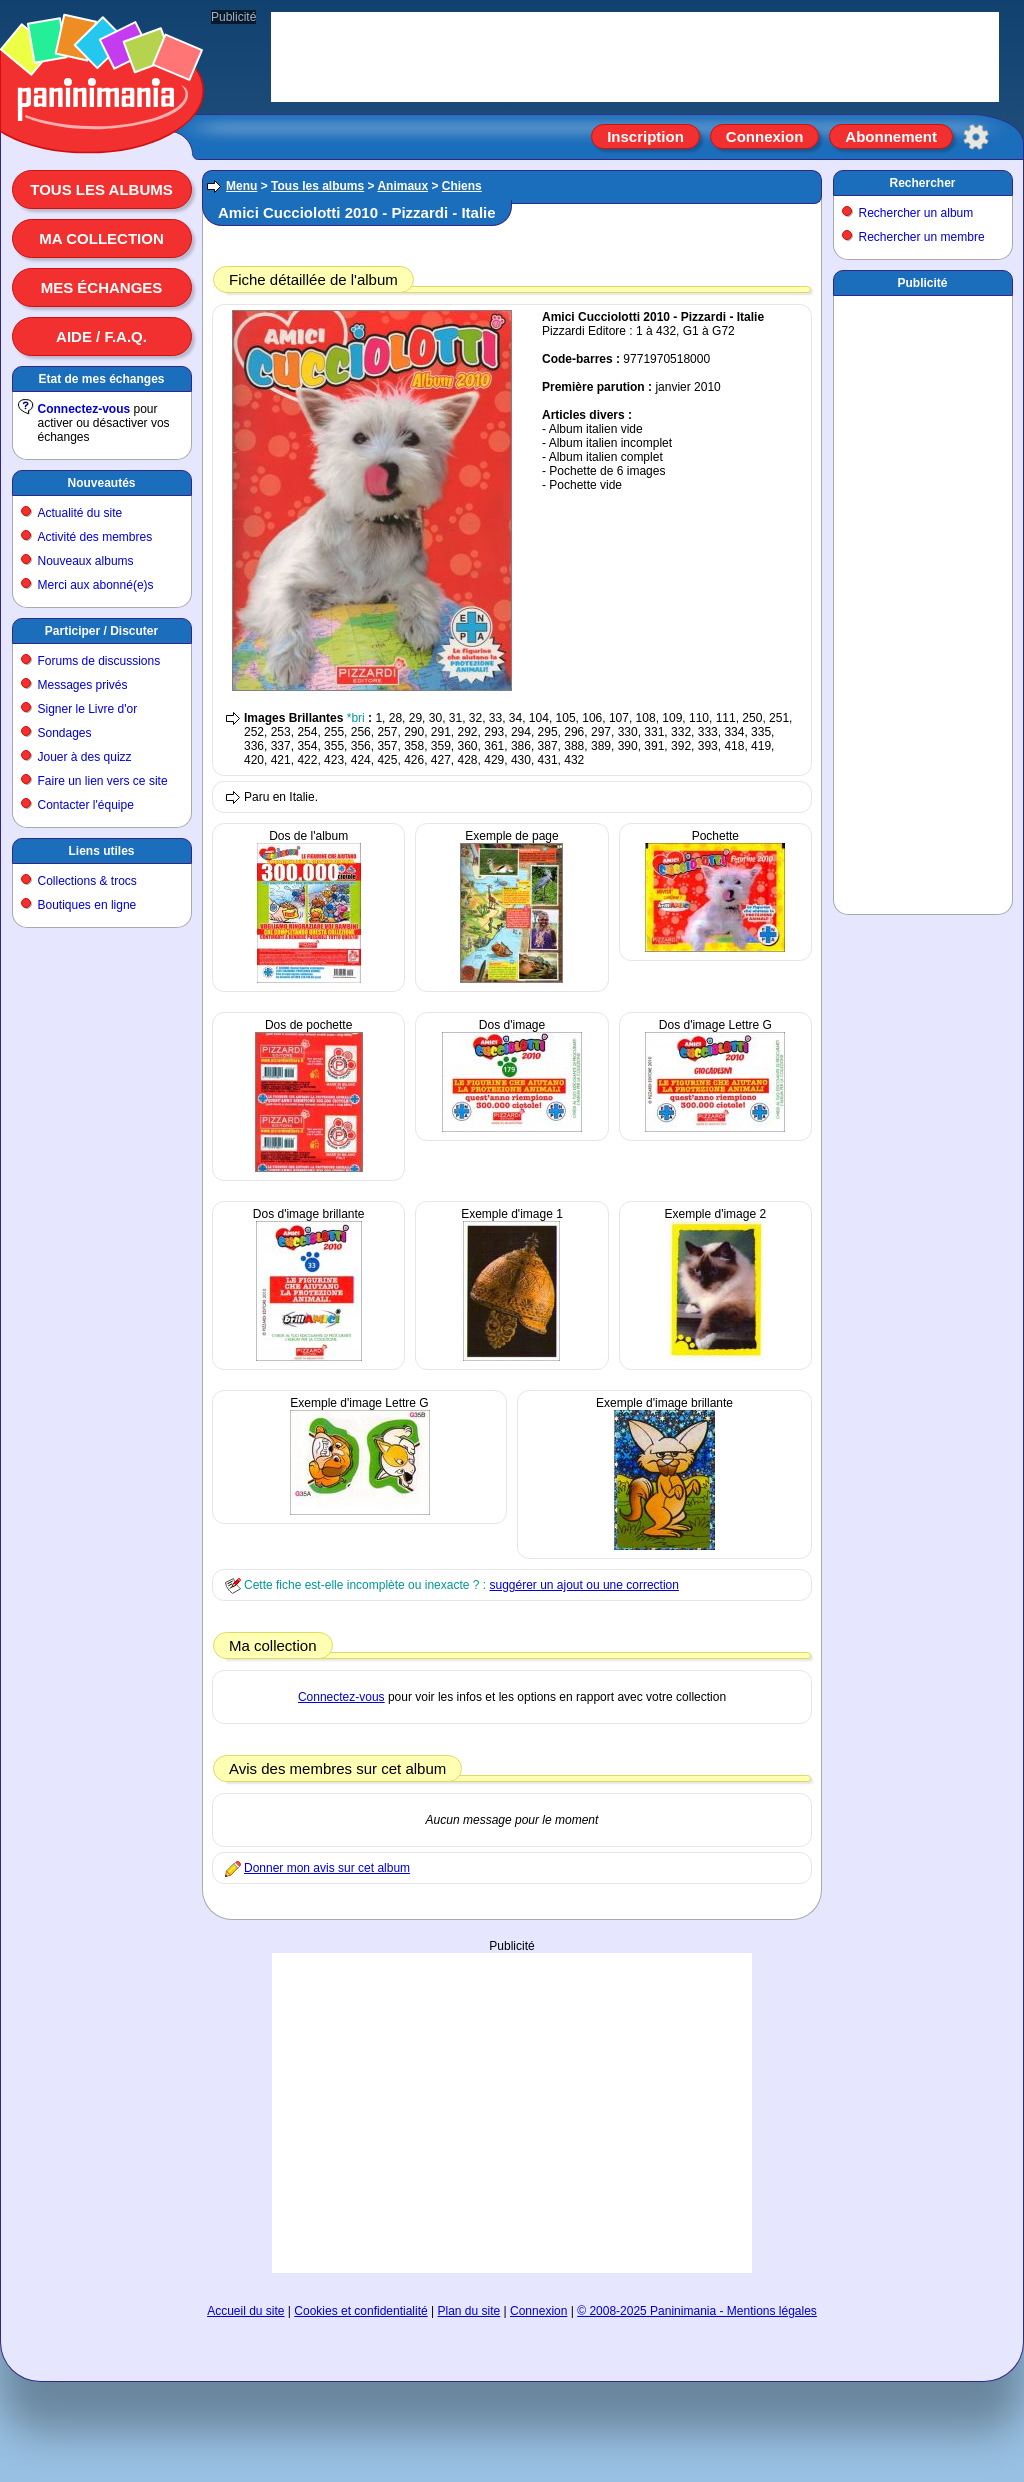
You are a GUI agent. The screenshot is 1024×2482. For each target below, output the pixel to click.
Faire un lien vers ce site (103, 781)
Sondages (65, 733)
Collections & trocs (87, 881)
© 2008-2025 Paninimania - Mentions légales (697, 2311)
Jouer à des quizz (85, 757)
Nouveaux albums (86, 561)
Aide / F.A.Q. (101, 336)
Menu (241, 186)
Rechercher (922, 183)
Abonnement (891, 136)
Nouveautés (101, 483)
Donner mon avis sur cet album (327, 1868)
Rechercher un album (916, 213)
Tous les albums (101, 189)
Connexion (765, 136)
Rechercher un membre (922, 237)
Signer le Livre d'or (88, 709)
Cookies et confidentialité (360, 2311)
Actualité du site (80, 513)
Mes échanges (102, 287)
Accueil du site (245, 2311)
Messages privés (83, 685)
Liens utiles (101, 851)
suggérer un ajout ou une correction (583, 1585)
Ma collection (101, 238)
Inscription (645, 136)
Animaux (402, 186)
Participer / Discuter (101, 631)
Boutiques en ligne (87, 905)
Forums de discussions (99, 661)
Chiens (462, 186)
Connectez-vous (84, 409)
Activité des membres (95, 537)
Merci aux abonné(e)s (96, 585)
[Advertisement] (512, 2113)
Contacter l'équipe (86, 805)
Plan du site (469, 2311)
